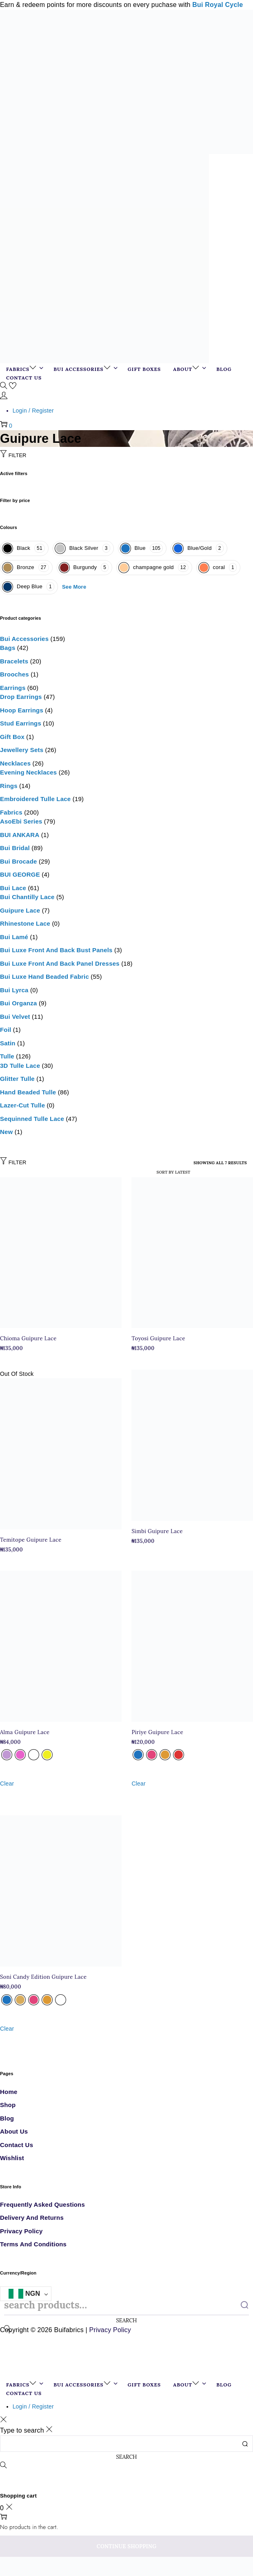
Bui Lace (13, 887)
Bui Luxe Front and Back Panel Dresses (60, 963)
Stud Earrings (20, 723)
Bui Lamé (14, 936)
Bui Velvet (15, 1016)
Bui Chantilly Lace (27, 896)
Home (8, 2091)
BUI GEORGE (20, 874)
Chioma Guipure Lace (28, 1338)
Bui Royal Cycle (217, 4)
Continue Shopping (126, 2546)
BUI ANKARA (19, 834)
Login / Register (33, 410)
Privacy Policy (21, 2231)
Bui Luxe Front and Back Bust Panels (56, 949)
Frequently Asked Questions (42, 2204)
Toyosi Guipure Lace (158, 1338)
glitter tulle (17, 1078)
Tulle (7, 1056)
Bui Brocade (18, 861)
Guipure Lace (20, 910)
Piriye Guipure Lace (157, 1732)
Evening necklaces (28, 772)
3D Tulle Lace (20, 1065)
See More (74, 587)
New (6, 1131)
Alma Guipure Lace (24, 1732)
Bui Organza (18, 1003)
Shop (8, 2104)
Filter (13, 455)
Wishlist (12, 2157)
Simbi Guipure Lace (157, 1531)
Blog (7, 2118)
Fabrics (11, 812)
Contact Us (16, 2144)
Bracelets (14, 661)
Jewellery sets (21, 749)
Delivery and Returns (32, 2217)
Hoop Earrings (21, 710)
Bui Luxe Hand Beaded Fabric (44, 976)
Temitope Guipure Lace (31, 1539)
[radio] (7, 1755)
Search (126, 2320)
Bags (7, 647)
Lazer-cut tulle (22, 1105)
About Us (14, 2131)
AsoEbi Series (21, 821)
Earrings (12, 687)
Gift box (12, 736)
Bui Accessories (24, 638)
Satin (8, 1043)
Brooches (14, 674)
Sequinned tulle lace (32, 1118)
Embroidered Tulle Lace (35, 798)
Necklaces (15, 763)
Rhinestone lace (25, 923)
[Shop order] (159, 1172)
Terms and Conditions (33, 2244)
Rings (9, 785)
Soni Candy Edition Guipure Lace (43, 1976)
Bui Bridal (15, 847)
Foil (5, 1029)
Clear (7, 1783)
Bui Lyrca (14, 990)
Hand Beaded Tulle (28, 1092)
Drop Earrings (21, 696)
